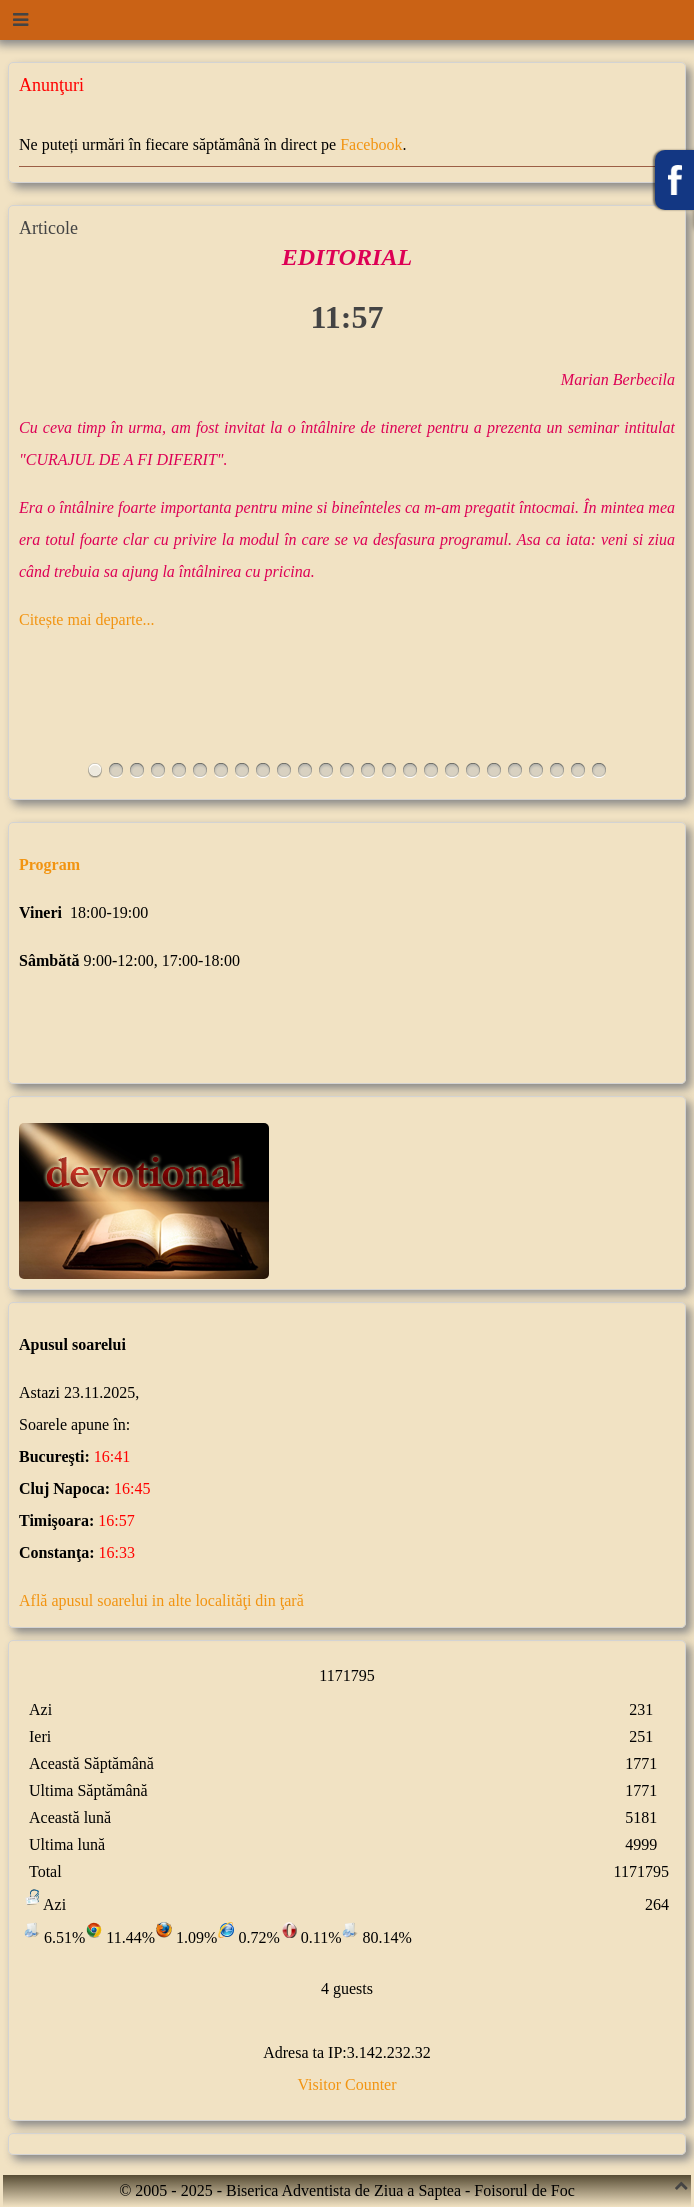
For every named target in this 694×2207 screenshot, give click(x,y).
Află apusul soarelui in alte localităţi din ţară (161, 1600)
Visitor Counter (346, 2084)
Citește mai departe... (87, 619)
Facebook (371, 144)
